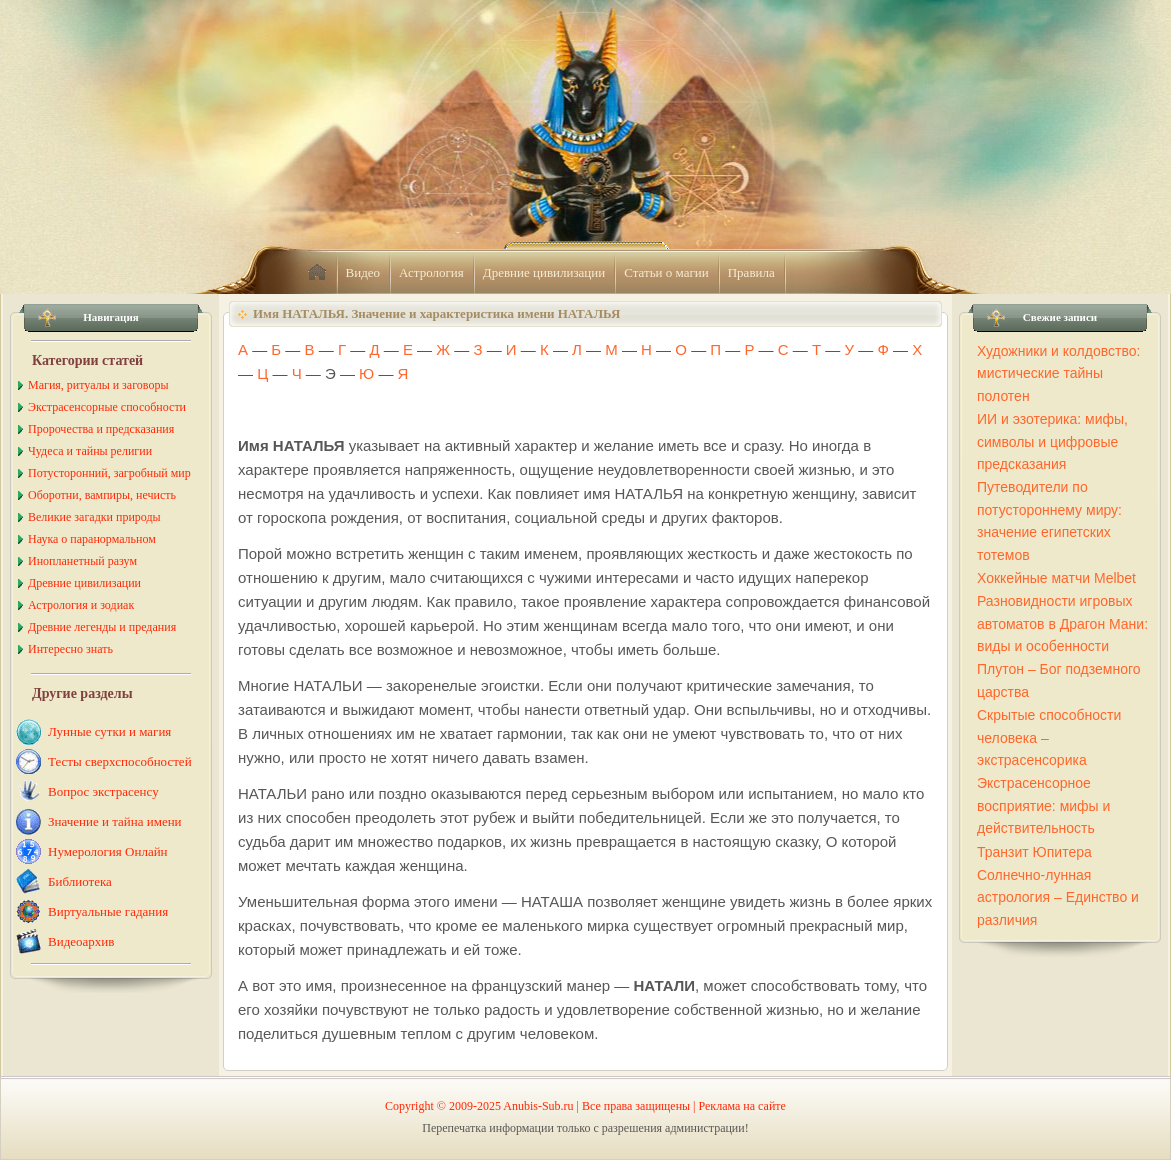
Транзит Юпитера (1034, 852)
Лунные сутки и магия (109, 731)
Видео (363, 272)
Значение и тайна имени (115, 821)
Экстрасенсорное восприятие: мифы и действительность (1043, 805)
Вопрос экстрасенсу (103, 791)
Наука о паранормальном (92, 539)
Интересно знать (70, 649)
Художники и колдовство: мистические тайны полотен (1058, 373)
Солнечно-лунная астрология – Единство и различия (1058, 897)
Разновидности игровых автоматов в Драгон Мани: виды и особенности (1062, 623)
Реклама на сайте (742, 1106)
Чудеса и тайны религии (90, 451)
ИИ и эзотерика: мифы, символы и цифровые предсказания (1052, 441)
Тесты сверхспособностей (120, 761)
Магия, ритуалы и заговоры (98, 385)
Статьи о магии (666, 272)
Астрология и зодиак (81, 605)
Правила (751, 272)
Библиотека (80, 881)
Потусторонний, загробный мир (109, 473)
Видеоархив (81, 941)
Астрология (431, 272)
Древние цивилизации (544, 272)
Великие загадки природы (94, 517)
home (317, 273)
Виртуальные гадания (108, 911)
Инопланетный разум (82, 561)
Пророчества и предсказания (101, 429)
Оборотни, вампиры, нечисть (102, 495)
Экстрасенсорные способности (107, 407)
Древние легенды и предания (102, 627)
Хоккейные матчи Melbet (1056, 578)
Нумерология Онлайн (108, 851)
